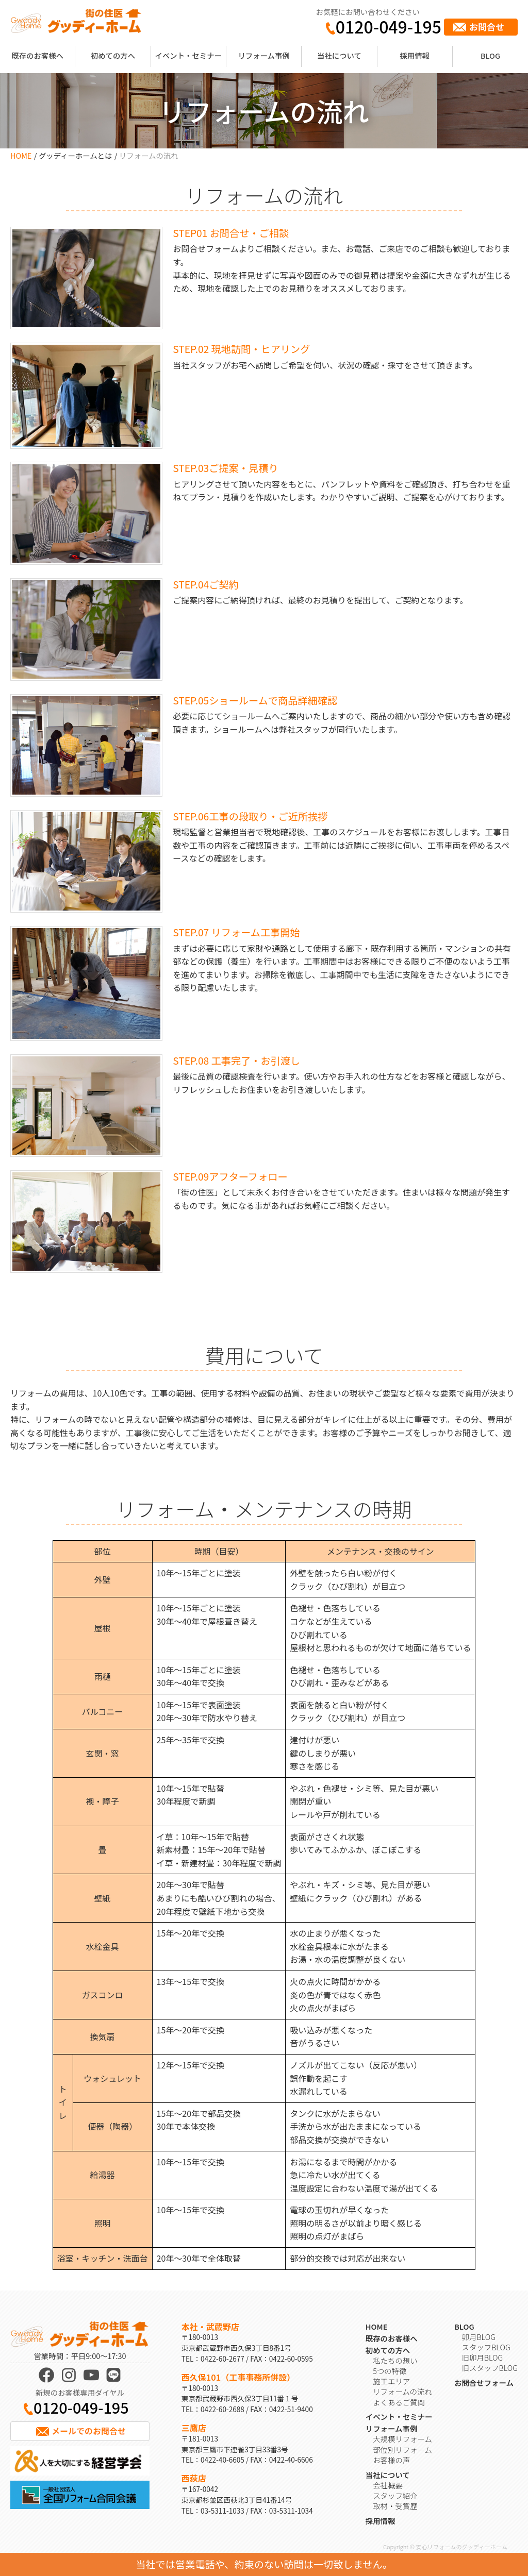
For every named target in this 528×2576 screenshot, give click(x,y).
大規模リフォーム (402, 2438)
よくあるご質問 (399, 2402)
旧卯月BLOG (482, 2357)
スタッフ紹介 (395, 2495)
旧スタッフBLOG (490, 2367)
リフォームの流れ (402, 2391)
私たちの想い (395, 2360)
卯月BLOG (479, 2336)
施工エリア (391, 2381)
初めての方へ (113, 55)
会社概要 (388, 2485)
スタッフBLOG (486, 2347)
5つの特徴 (389, 2370)
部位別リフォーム (402, 2449)
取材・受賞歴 (395, 2505)
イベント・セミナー (188, 55)
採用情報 (415, 55)
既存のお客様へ (37, 55)
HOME (20, 155)
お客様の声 (391, 2459)
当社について (339, 55)
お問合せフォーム (484, 2382)
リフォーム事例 (263, 55)
